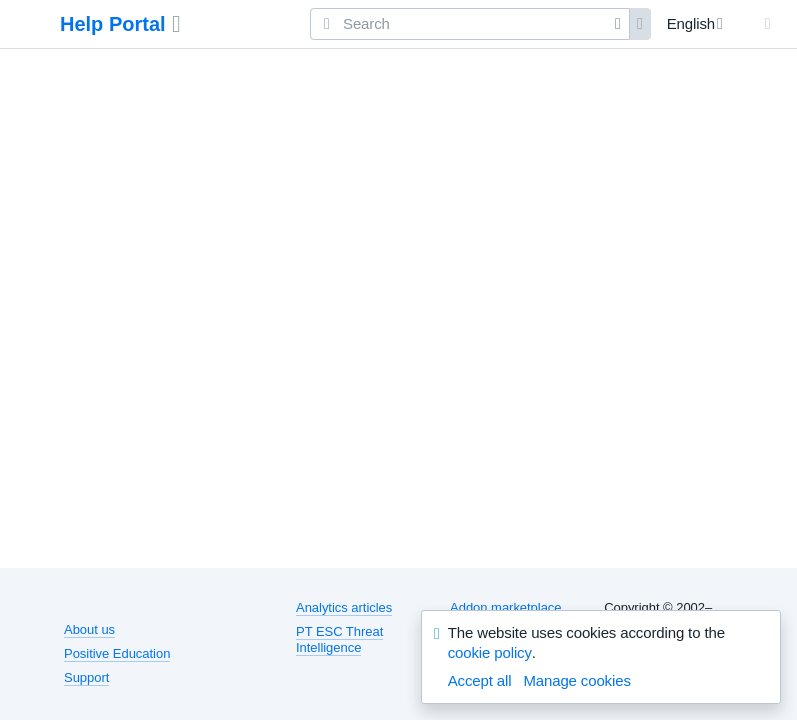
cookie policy (490, 652)
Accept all (480, 680)
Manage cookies (576, 680)
